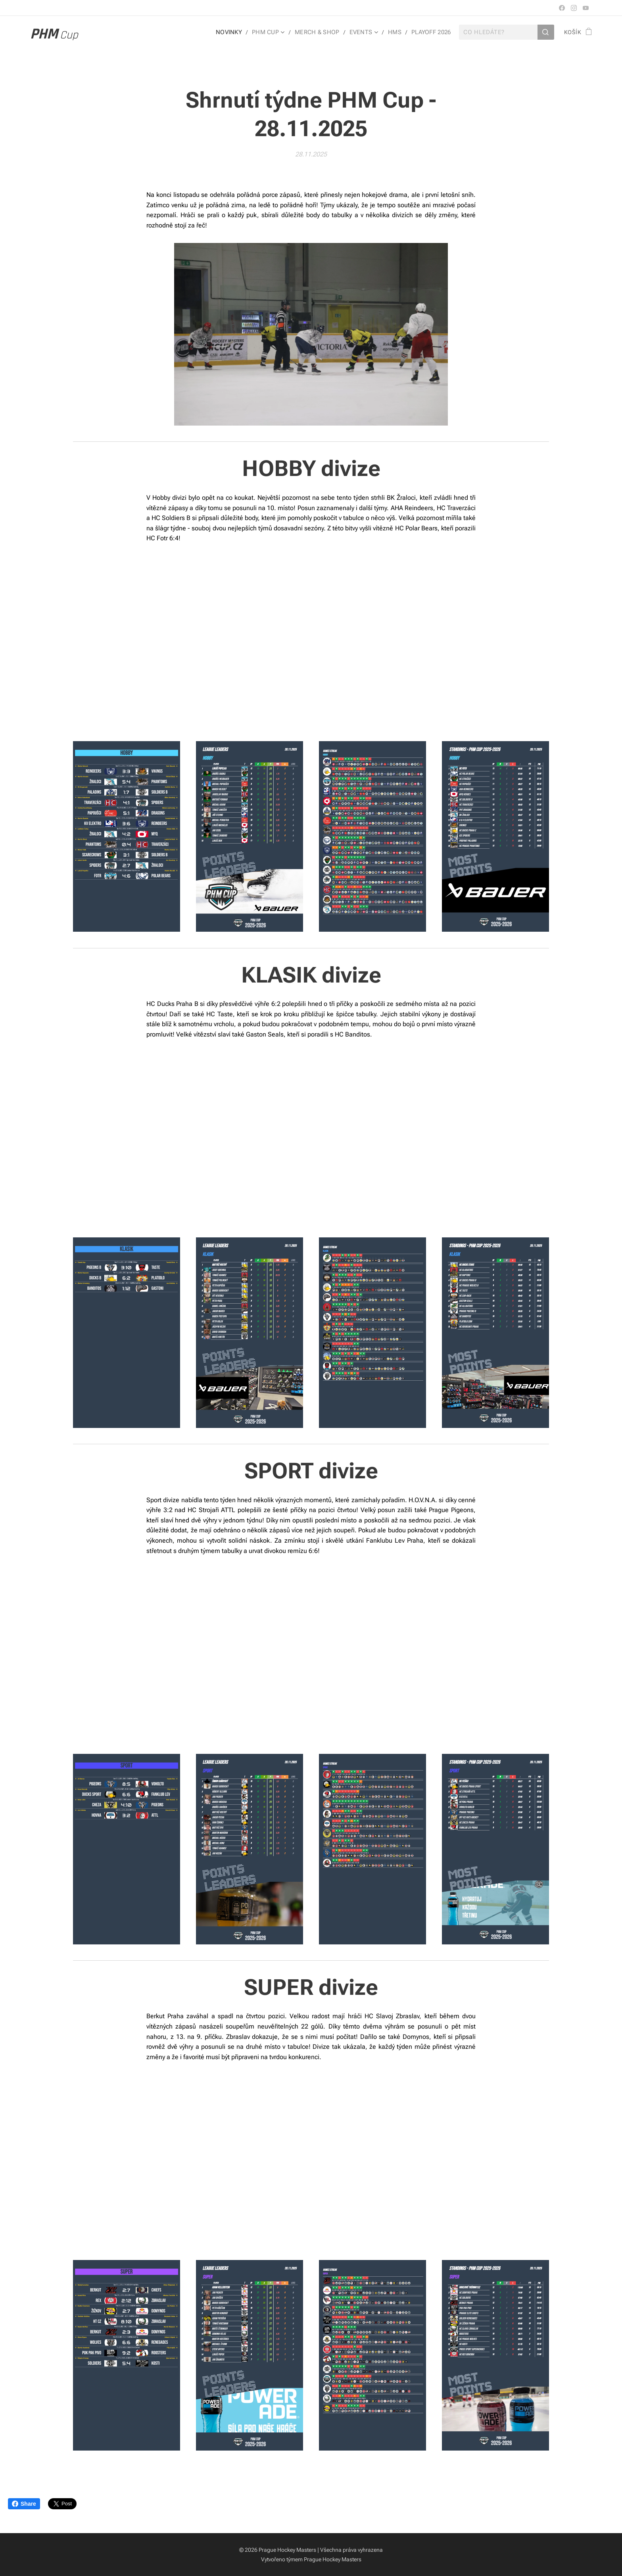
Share (24, 2504)
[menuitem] (236, 32)
